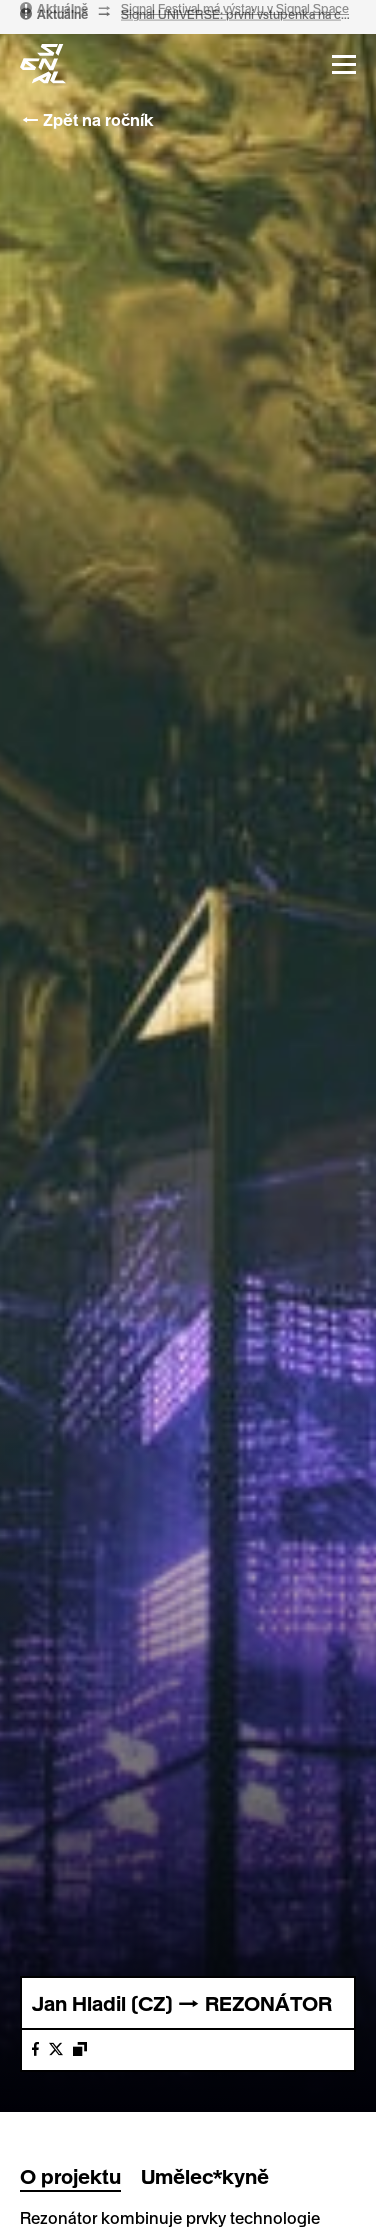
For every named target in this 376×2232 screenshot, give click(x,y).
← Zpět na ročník (86, 119)
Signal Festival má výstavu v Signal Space (235, 14)
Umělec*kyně (205, 2176)
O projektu (70, 2176)
